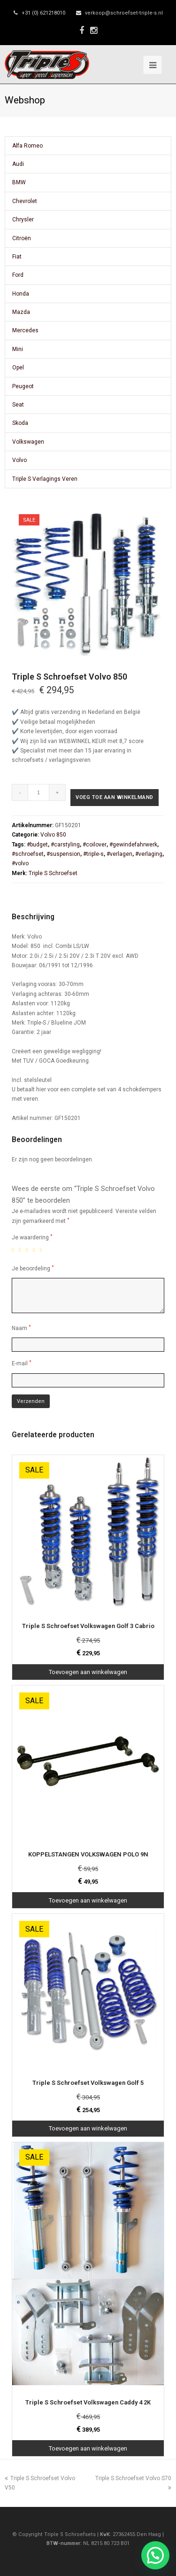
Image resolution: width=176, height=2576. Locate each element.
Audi (18, 164)
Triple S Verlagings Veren (44, 479)
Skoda (20, 423)
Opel (18, 367)
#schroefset (28, 854)
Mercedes (25, 330)
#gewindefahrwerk (133, 844)
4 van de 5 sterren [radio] (35, 1250)
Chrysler (23, 219)
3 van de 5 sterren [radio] (28, 1250)
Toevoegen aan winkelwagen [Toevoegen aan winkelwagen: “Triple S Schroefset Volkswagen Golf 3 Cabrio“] (88, 1672)
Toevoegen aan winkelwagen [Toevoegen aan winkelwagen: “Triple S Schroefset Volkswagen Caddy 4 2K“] (88, 2448)
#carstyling (65, 844)
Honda (20, 293)
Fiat (17, 256)
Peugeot (23, 386)
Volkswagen (28, 441)
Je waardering (32, 1237)
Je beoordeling (33, 1268)
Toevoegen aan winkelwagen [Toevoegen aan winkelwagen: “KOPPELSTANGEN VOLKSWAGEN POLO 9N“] (88, 1900)
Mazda (21, 312)
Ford (17, 275)
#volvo (20, 863)
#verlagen (119, 854)
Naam (21, 1327)
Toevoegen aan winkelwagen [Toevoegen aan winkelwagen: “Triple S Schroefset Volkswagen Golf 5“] (88, 2128)
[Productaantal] (38, 792)
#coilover (95, 844)
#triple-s (93, 854)
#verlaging (148, 854)
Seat (18, 404)
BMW (19, 182)
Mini (17, 349)
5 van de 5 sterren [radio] (43, 1250)
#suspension (63, 854)
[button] (155, 2555)
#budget (37, 844)
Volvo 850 (53, 834)
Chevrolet (24, 201)
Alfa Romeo (27, 145)
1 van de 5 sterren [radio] (14, 1250)
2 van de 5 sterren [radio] (21, 1250)
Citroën (21, 238)
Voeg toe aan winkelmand (114, 797)
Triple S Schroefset (53, 873)
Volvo (19, 460)
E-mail (21, 1363)
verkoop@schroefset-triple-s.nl (124, 13)
